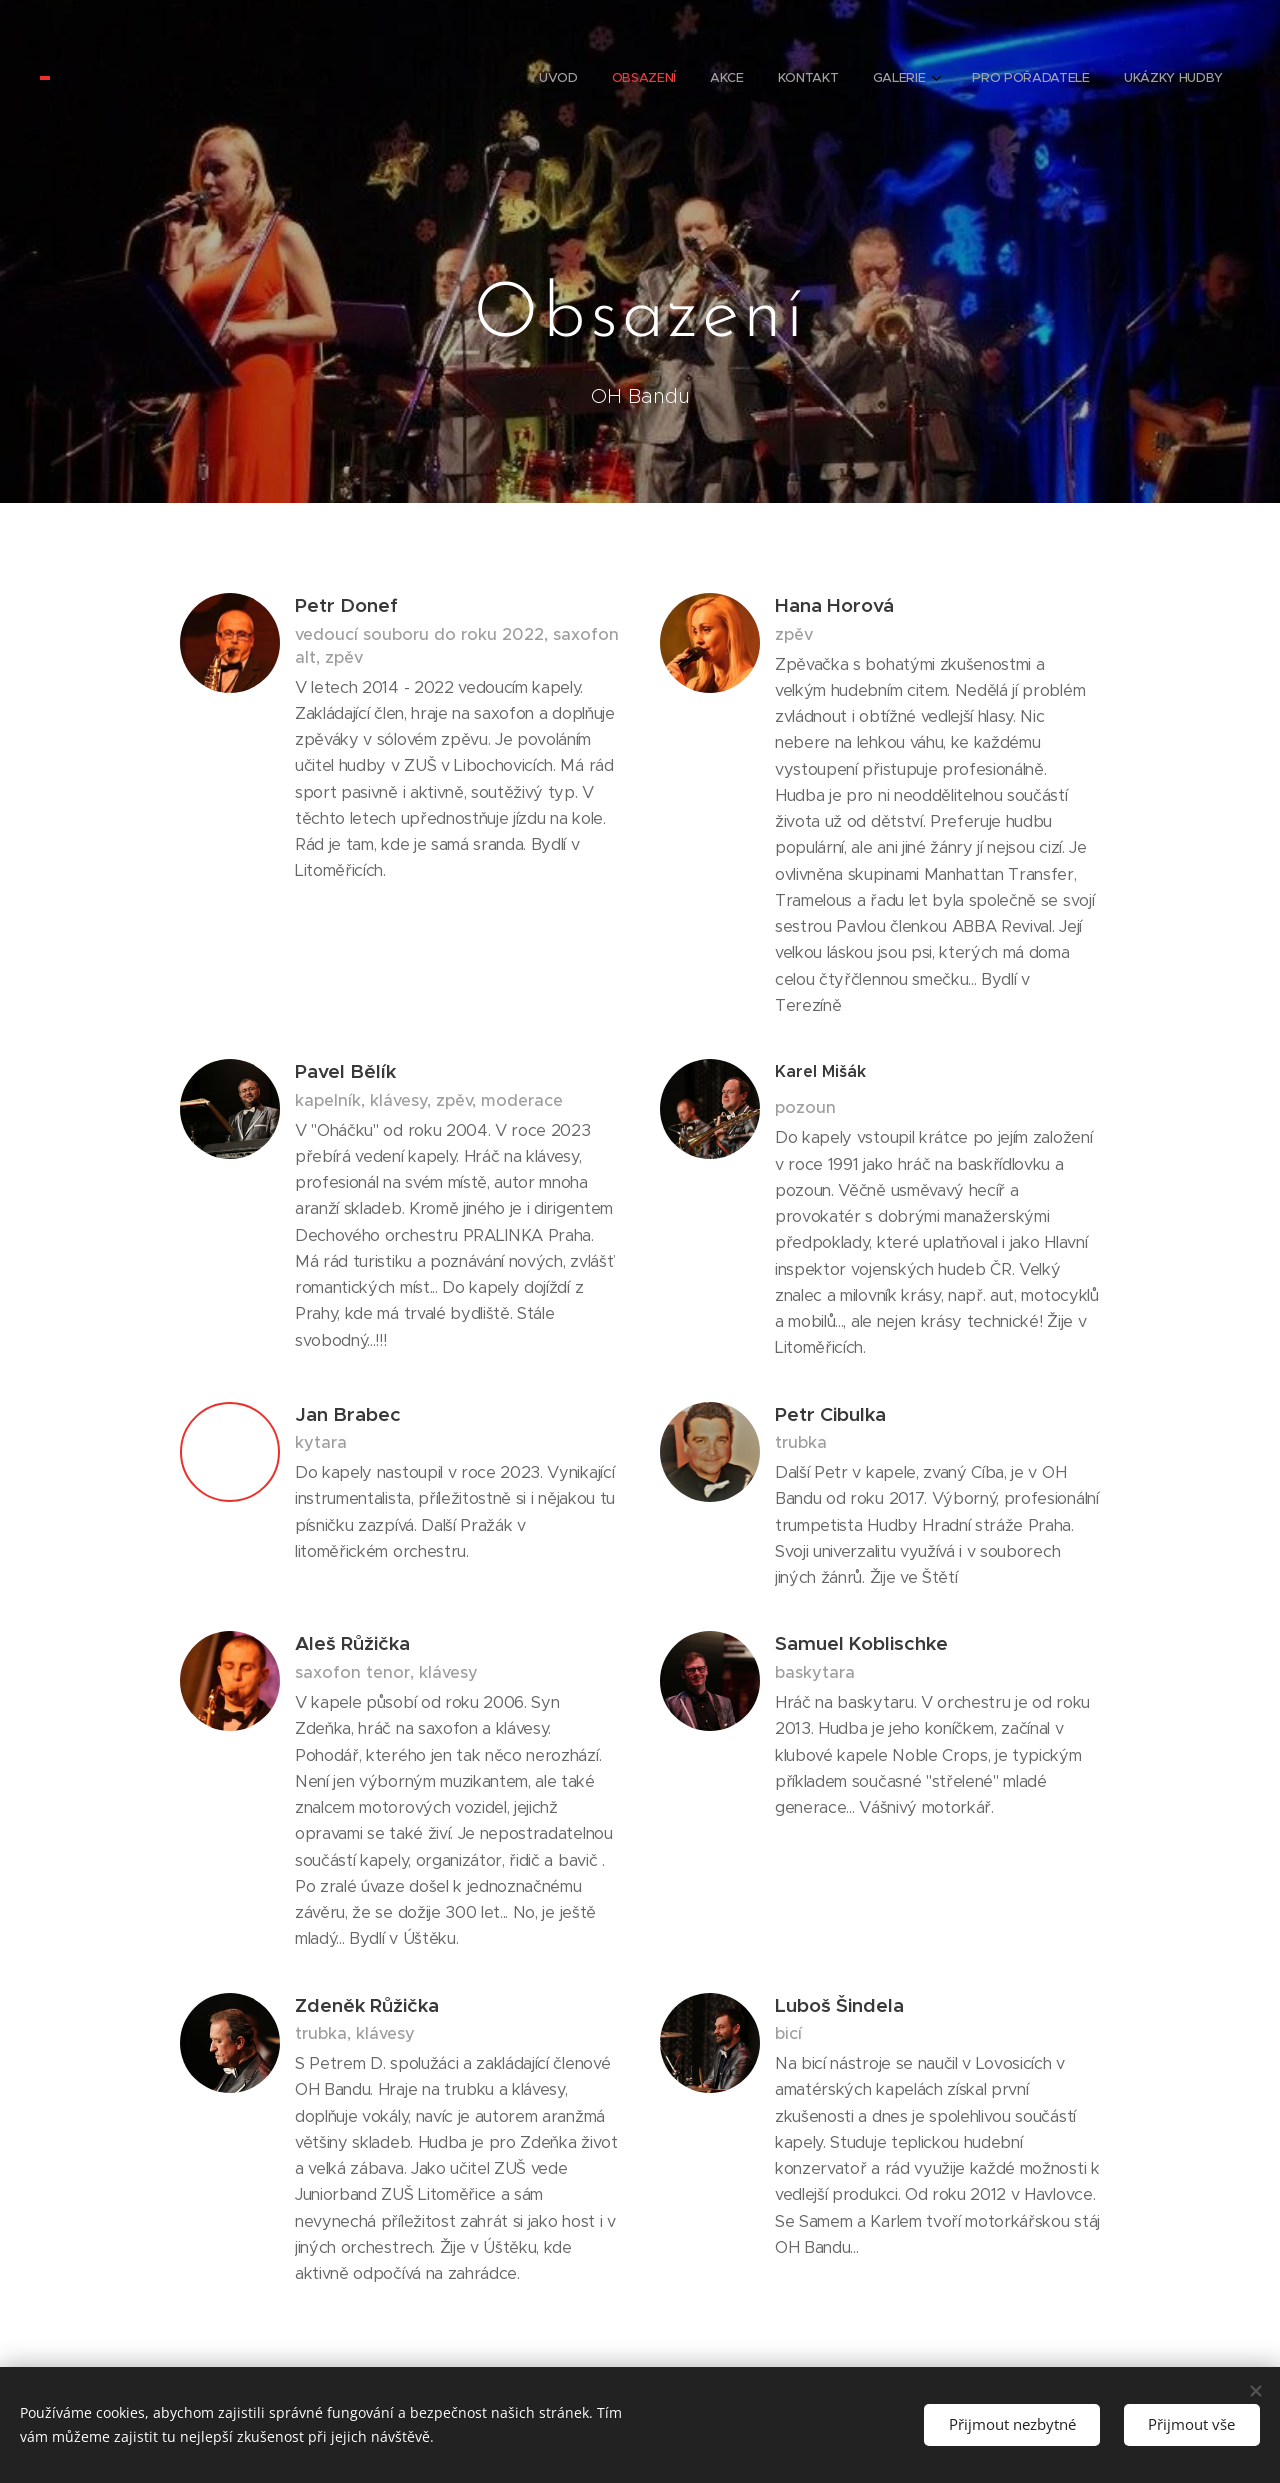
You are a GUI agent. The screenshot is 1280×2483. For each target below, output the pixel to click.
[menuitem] (1006, 80)
